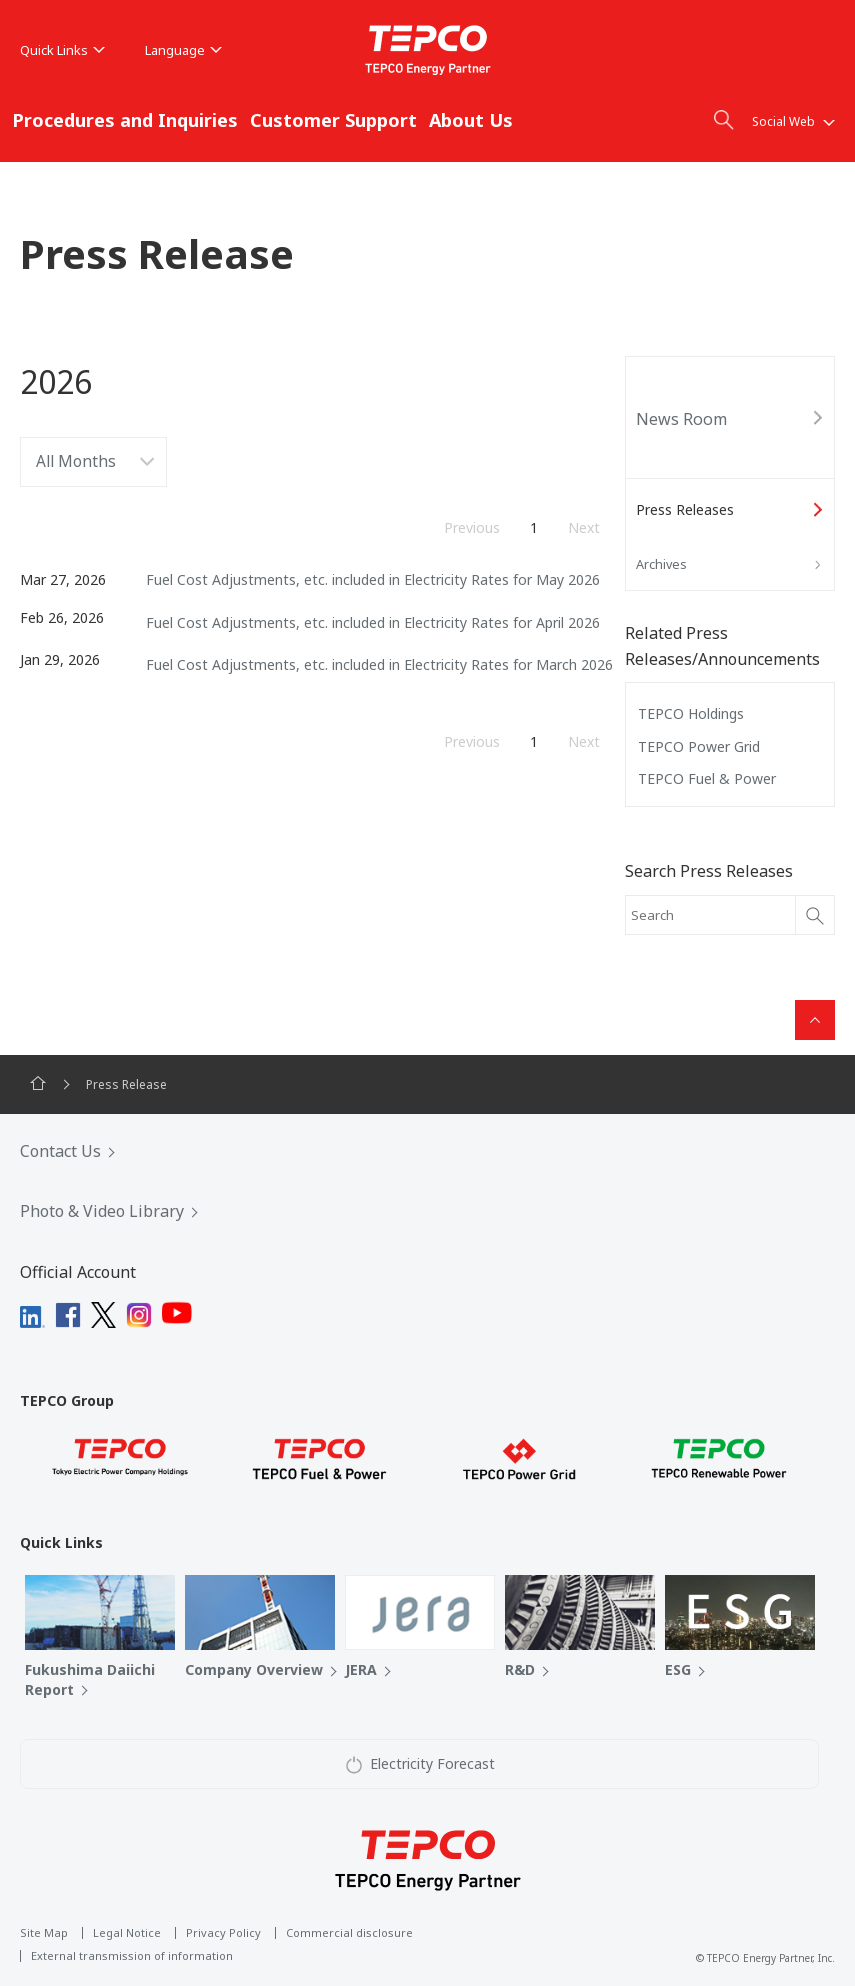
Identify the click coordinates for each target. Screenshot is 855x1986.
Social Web (793, 121)
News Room (681, 419)
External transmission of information (132, 1955)
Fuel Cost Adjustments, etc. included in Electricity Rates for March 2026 (379, 664)
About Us (471, 120)
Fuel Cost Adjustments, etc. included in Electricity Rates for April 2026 (373, 622)
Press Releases (685, 509)
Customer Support (333, 120)
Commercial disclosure (349, 1932)
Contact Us (60, 1151)
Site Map (44, 1932)
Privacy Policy (223, 1932)
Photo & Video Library (102, 1211)
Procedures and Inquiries (125, 120)
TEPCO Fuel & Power (707, 778)
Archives (661, 564)
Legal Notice (127, 1932)
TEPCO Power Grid (699, 746)
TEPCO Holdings (691, 713)
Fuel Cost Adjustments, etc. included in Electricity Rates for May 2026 (373, 579)
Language (183, 50)
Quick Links (62, 50)
